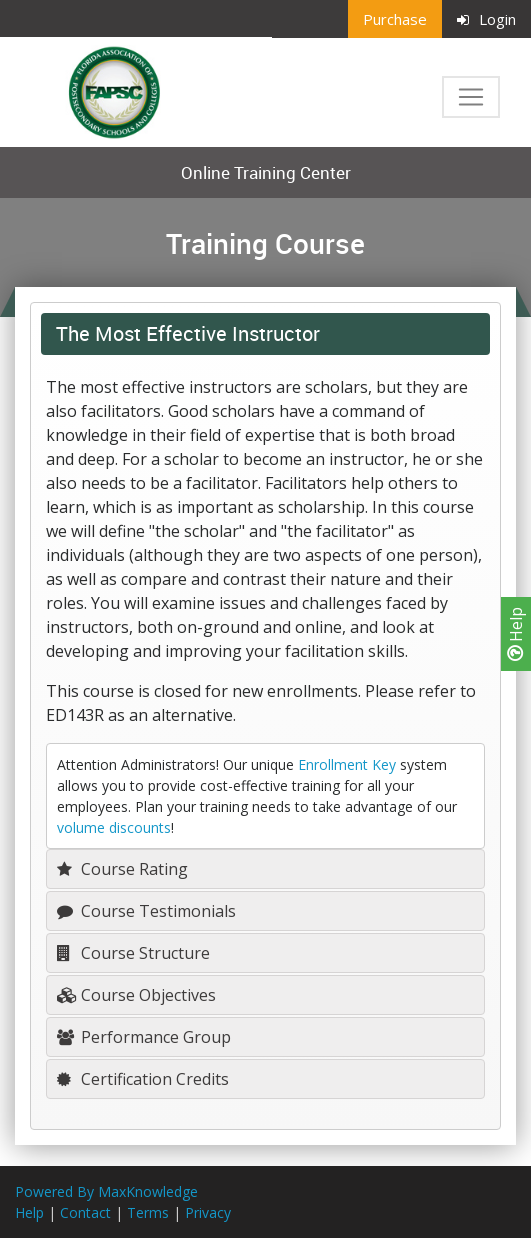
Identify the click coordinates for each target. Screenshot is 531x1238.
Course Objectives (136, 995)
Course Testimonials (146, 911)
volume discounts (114, 827)
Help (516, 634)
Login (486, 19)
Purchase (395, 19)
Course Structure (133, 953)
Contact (85, 1212)
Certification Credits (143, 1079)
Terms (148, 1212)
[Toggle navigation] (471, 97)
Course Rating (122, 869)
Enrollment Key (347, 764)
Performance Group (144, 1037)
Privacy (208, 1212)
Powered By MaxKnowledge (106, 1191)
